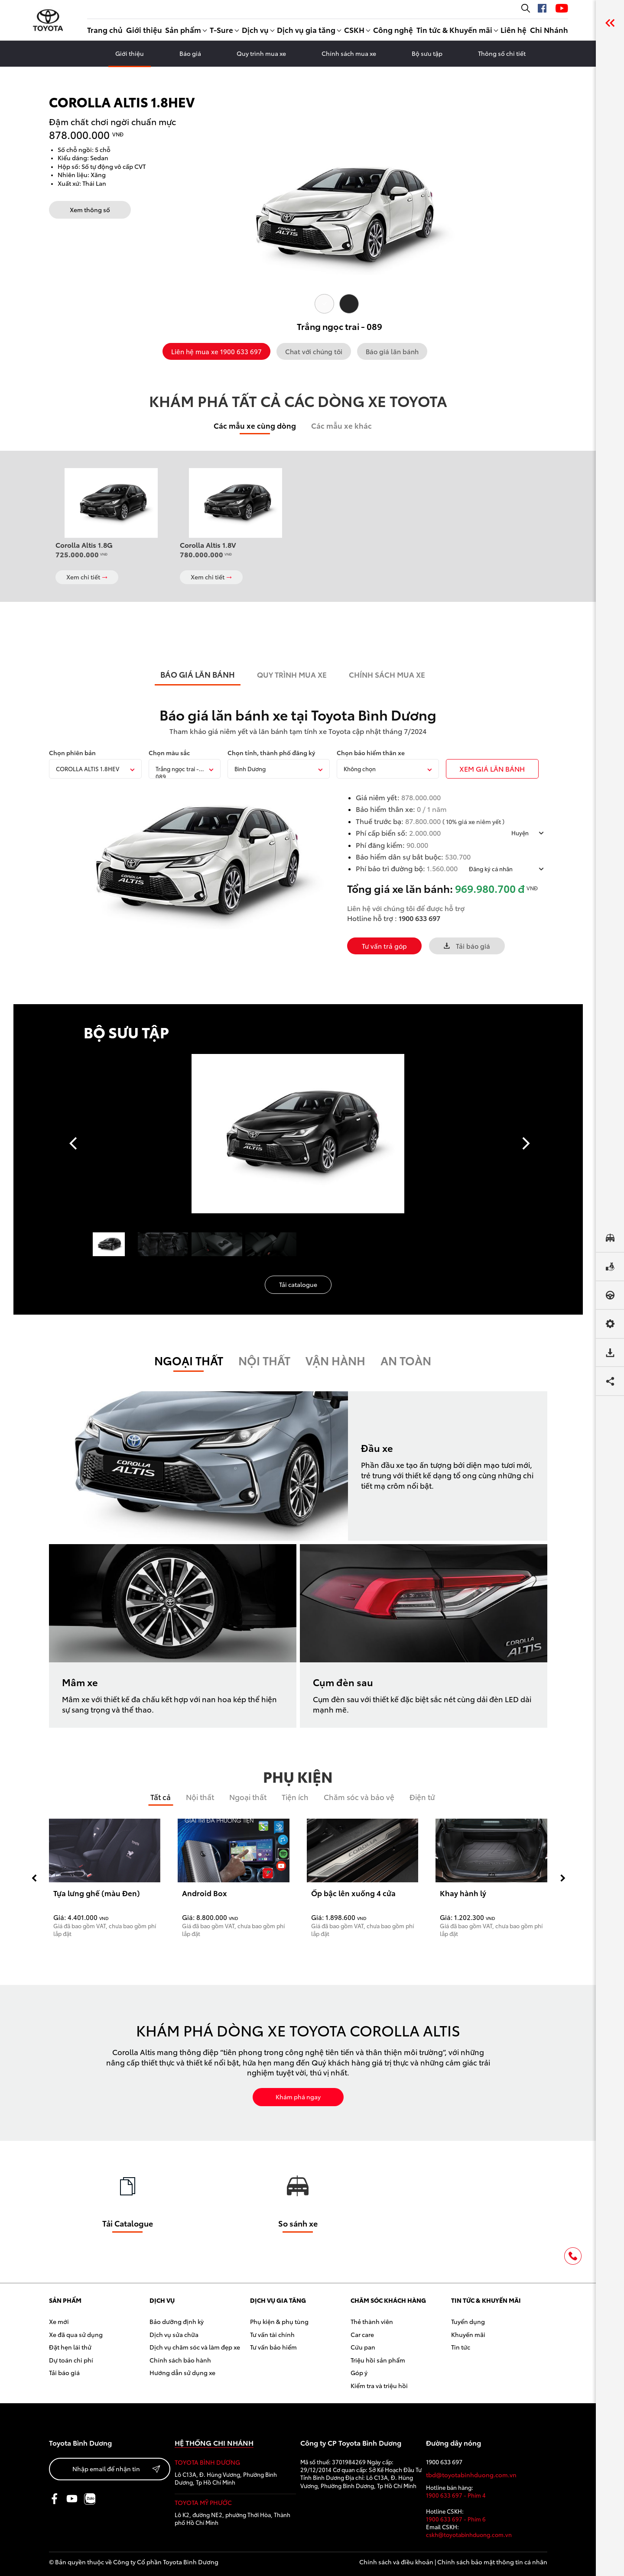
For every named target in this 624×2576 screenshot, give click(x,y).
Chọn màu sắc (169, 753)
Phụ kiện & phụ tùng (279, 2321)
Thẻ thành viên (372, 2321)
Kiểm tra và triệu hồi (379, 2385)
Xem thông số (90, 209)
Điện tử (422, 1796)
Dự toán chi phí (71, 2360)
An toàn (405, 1360)
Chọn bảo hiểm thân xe (371, 753)
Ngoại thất (188, 1360)
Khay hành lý (463, 1893)
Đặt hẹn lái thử (70, 2347)
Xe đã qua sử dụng (76, 2334)
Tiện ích (295, 1796)
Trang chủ (105, 29)
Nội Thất (264, 1360)
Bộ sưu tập (427, 53)
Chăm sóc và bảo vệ (359, 1796)
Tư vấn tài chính (272, 2334)
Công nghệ (393, 29)
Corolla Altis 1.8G (84, 544)
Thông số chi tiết (502, 53)
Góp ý (359, 2372)
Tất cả (160, 1796)
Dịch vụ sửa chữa (174, 2334)
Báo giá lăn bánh (392, 351)
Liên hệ (513, 29)
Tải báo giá (467, 945)
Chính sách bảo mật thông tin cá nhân (492, 2561)
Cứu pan (363, 2347)
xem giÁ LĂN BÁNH (492, 768)
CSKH (354, 29)
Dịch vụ (255, 29)
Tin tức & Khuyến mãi (454, 29)
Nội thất (200, 1796)
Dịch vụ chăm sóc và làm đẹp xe (195, 2347)
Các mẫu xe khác (341, 425)
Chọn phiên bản (72, 753)
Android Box (204, 1893)
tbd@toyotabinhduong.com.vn (471, 2475)
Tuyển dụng (468, 2321)
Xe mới (59, 2321)
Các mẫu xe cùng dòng (255, 425)
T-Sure (221, 29)
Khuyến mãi (468, 2334)
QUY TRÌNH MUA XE (292, 674)
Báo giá (190, 53)
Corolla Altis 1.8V (208, 544)
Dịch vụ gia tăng (306, 29)
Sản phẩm (183, 29)
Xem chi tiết (86, 576)
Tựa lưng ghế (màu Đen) (96, 1893)
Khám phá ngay (298, 2096)
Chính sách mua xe (349, 53)
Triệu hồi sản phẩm (378, 2360)
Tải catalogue (298, 1284)
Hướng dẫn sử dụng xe (182, 2372)
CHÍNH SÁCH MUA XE (387, 674)
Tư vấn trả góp (384, 945)
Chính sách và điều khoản (396, 2561)
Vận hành (335, 1360)
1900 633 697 (419, 918)
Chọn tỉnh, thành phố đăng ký (271, 753)
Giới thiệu (144, 29)
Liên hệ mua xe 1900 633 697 (216, 351)
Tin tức (460, 2347)
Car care (362, 2334)
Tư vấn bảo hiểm (273, 2347)
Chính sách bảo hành (180, 2360)
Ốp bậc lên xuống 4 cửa (353, 1893)
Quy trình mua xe (261, 53)
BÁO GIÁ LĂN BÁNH (197, 674)
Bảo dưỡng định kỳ (177, 2321)
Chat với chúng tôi (313, 351)
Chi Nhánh (549, 29)
